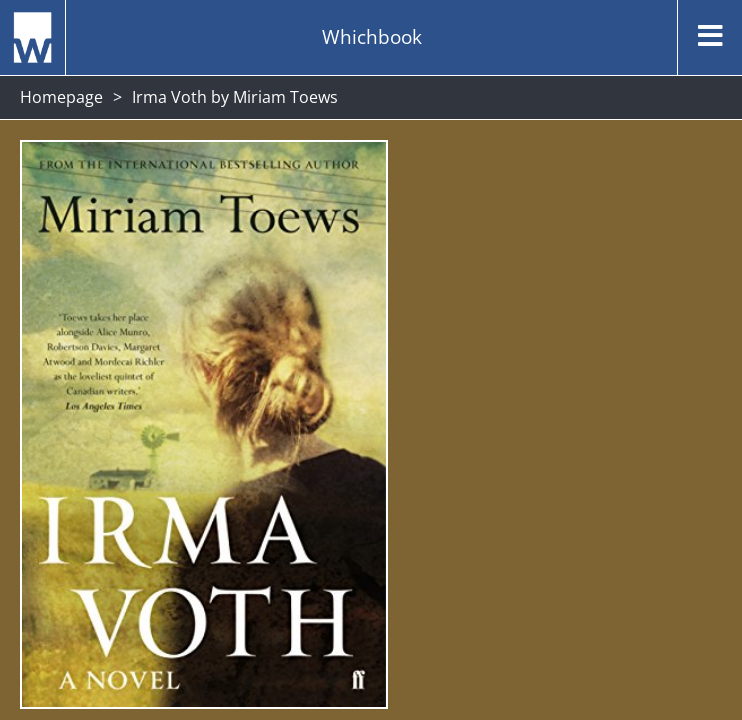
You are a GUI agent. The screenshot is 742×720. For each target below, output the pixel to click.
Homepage (61, 97)
